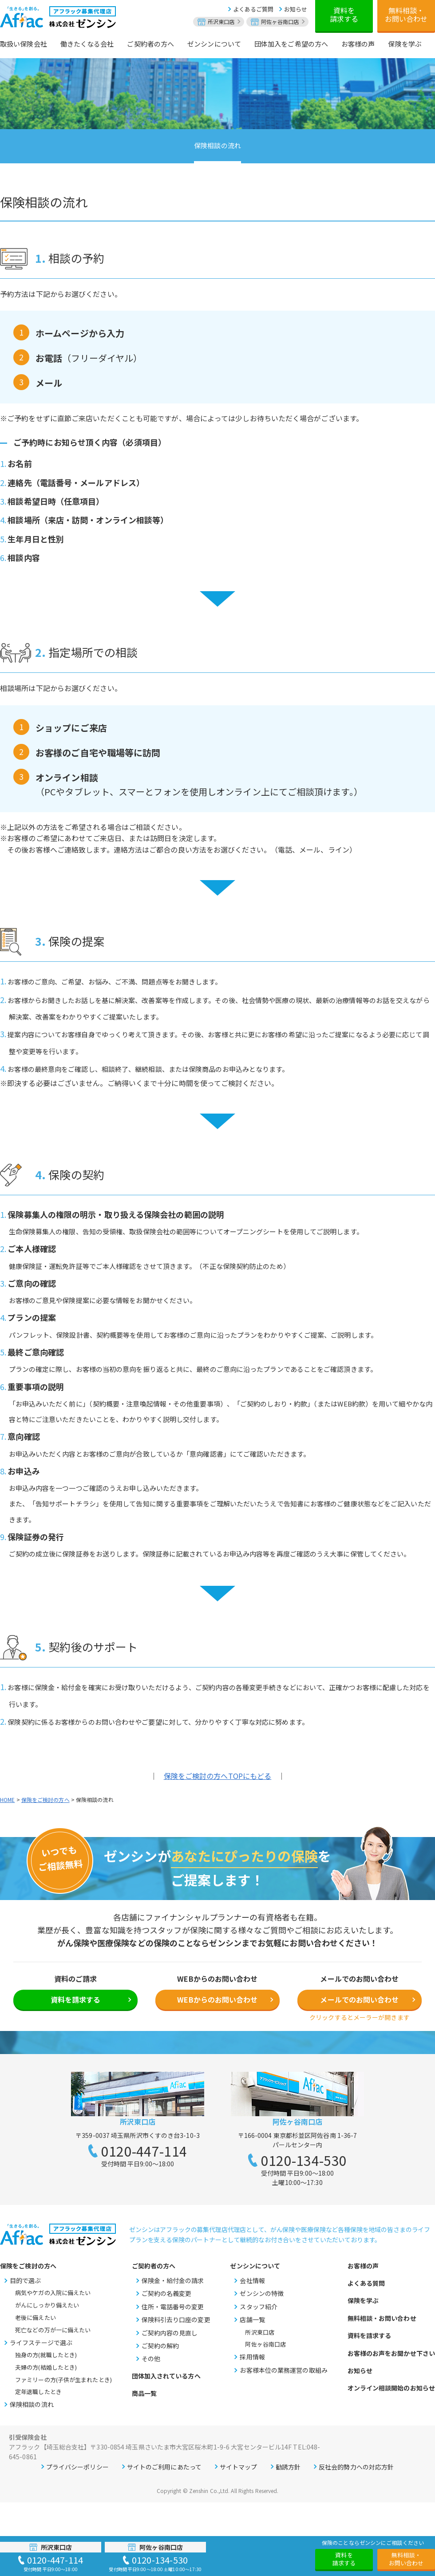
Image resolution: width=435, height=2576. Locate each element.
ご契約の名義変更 (167, 2293)
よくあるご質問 (253, 9)
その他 (151, 2358)
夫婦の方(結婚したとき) (46, 2367)
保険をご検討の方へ (45, 1799)
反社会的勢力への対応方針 (356, 2466)
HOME (7, 1799)
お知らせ (295, 9)
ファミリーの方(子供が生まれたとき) (63, 2379)
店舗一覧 (252, 2319)
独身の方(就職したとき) (46, 2355)
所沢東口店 (259, 2332)
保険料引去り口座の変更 (176, 2319)
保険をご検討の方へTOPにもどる (218, 1775)
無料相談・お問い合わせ (406, 14)
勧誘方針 (288, 2466)
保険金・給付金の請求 (173, 2280)
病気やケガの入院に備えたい (53, 2292)
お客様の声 (363, 2265)
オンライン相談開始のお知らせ (391, 2387)
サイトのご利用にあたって (164, 2466)
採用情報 (252, 2356)
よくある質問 (366, 2283)
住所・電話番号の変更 (173, 2306)
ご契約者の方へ (154, 2265)
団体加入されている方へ (166, 2375)
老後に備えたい (35, 2317)
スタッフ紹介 (258, 2306)
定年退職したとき (38, 2391)
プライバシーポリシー (77, 2466)
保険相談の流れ (217, 145)
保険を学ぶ (363, 2300)
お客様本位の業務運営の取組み (283, 2370)
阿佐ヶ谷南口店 (265, 2344)
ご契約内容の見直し (170, 2332)
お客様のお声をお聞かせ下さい (391, 2353)
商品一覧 (144, 2393)
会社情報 (252, 2280)
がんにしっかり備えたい (47, 2305)
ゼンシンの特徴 (262, 2293)
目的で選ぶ (25, 2280)
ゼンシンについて (255, 2265)
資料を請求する (344, 14)
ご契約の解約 (160, 2345)
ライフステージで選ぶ (41, 2342)
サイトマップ (238, 2466)
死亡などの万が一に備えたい (53, 2330)
